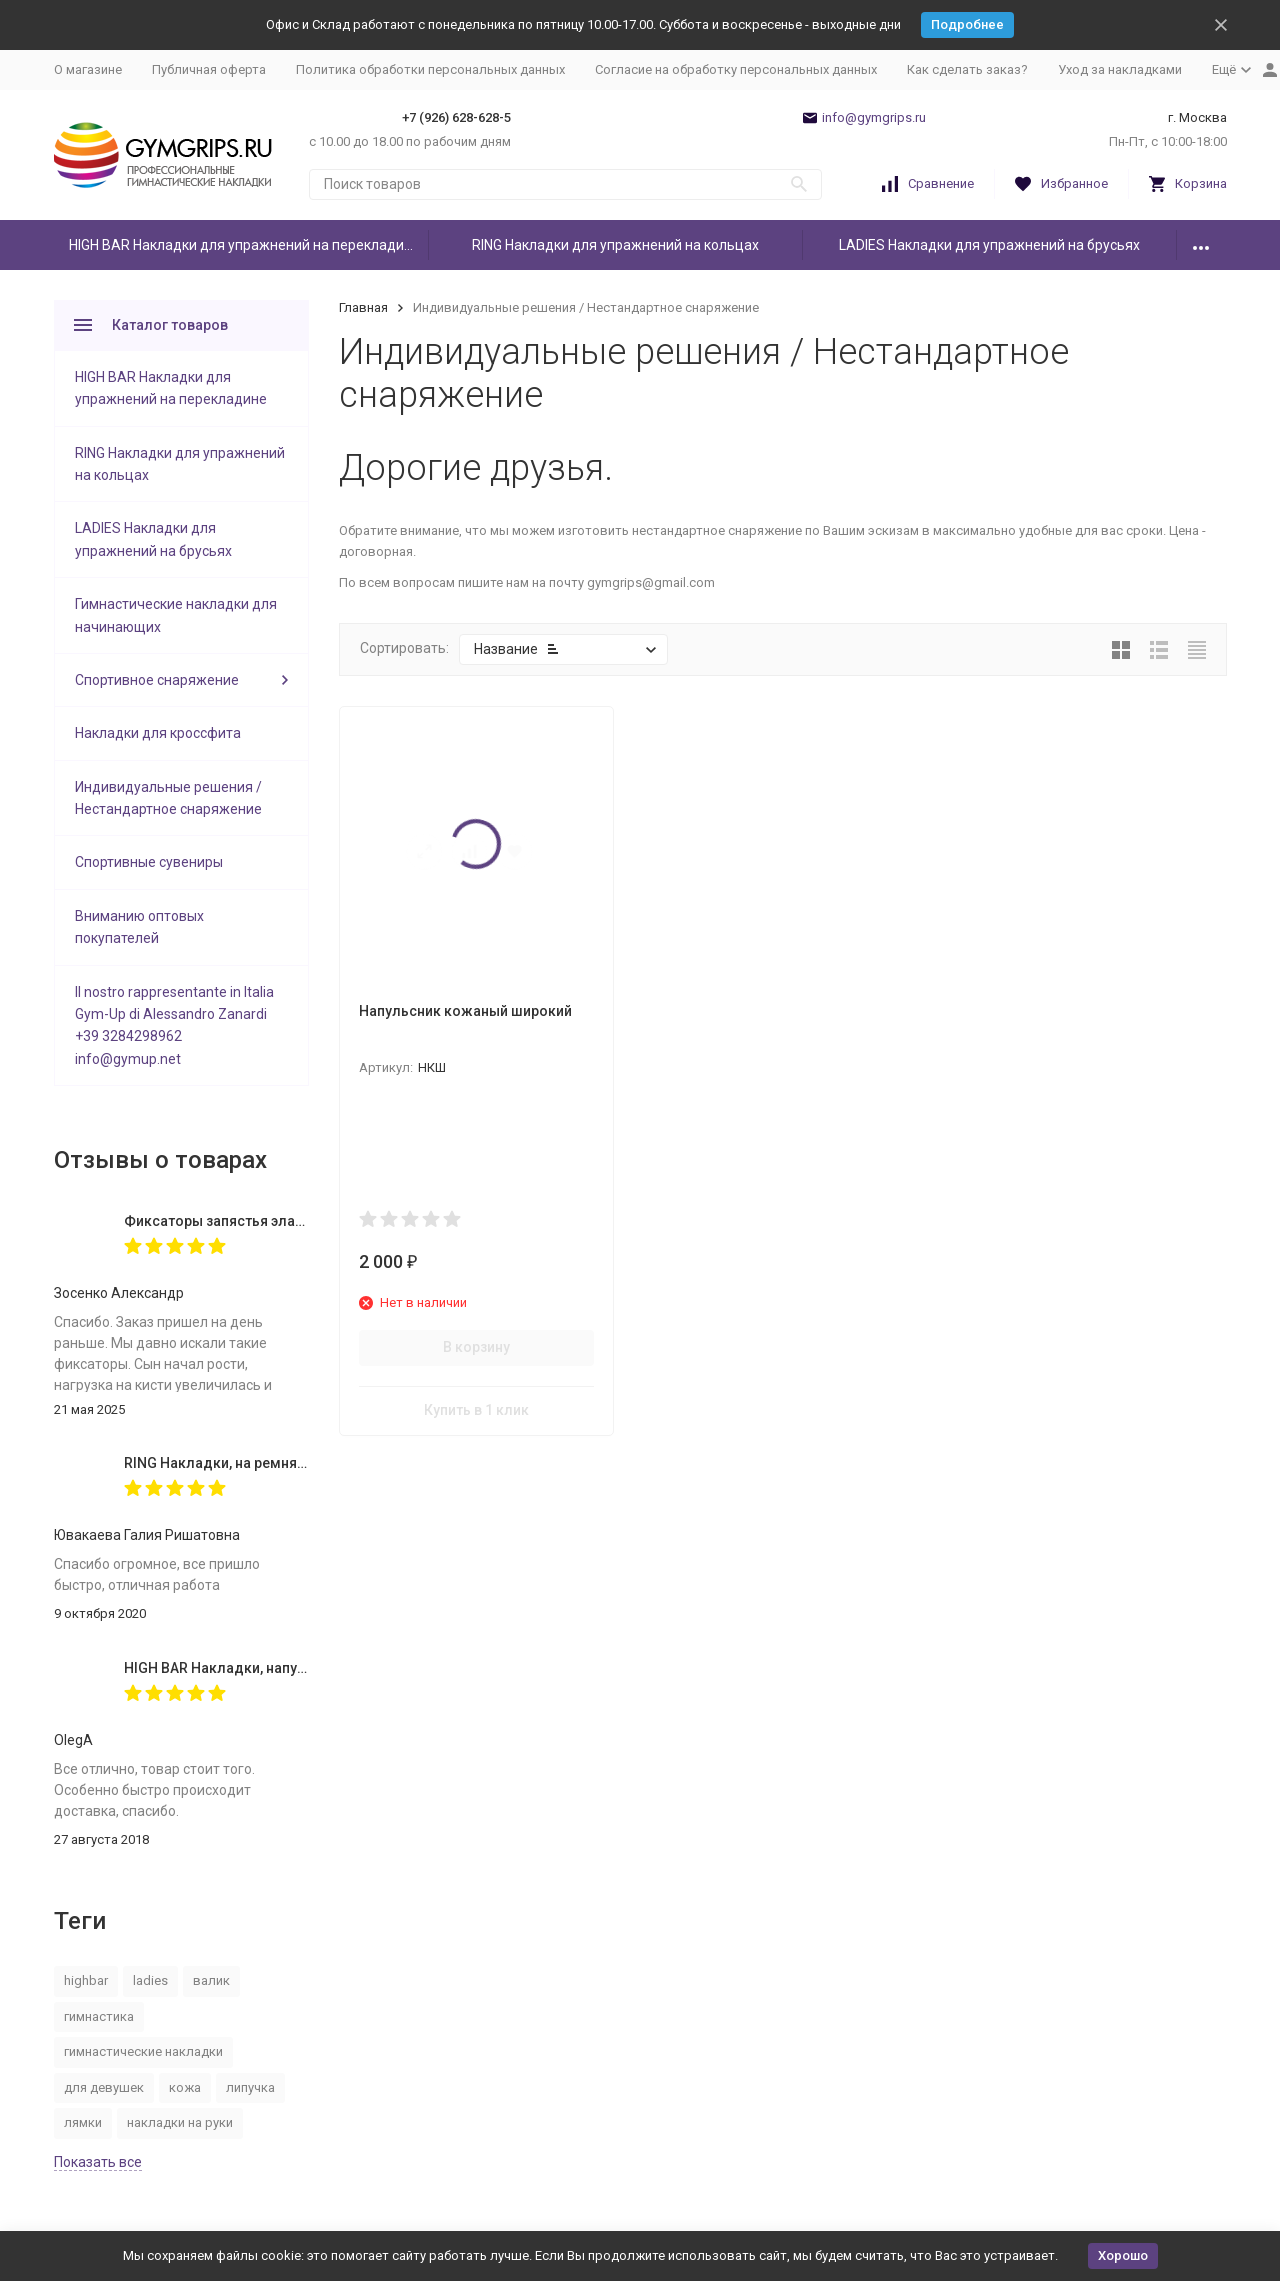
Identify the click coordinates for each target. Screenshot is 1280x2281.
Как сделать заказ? (967, 69)
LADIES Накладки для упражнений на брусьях (989, 245)
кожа (185, 2087)
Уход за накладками (1120, 69)
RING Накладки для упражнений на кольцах (615, 245)
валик (211, 1980)
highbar (86, 1980)
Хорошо (1123, 2255)
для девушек (104, 2087)
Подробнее (967, 24)
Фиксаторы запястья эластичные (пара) (261, 1221)
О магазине (88, 69)
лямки (83, 2122)
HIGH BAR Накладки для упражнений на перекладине (244, 245)
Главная (363, 307)
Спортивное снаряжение (157, 680)
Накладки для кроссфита (158, 733)
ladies (150, 1980)
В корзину (476, 1347)
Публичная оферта (209, 69)
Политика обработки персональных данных (430, 69)
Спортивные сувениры (149, 862)
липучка (250, 2087)
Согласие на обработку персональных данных (736, 69)
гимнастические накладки (143, 2051)
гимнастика (99, 2016)
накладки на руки (180, 2122)
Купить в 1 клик (476, 1410)
